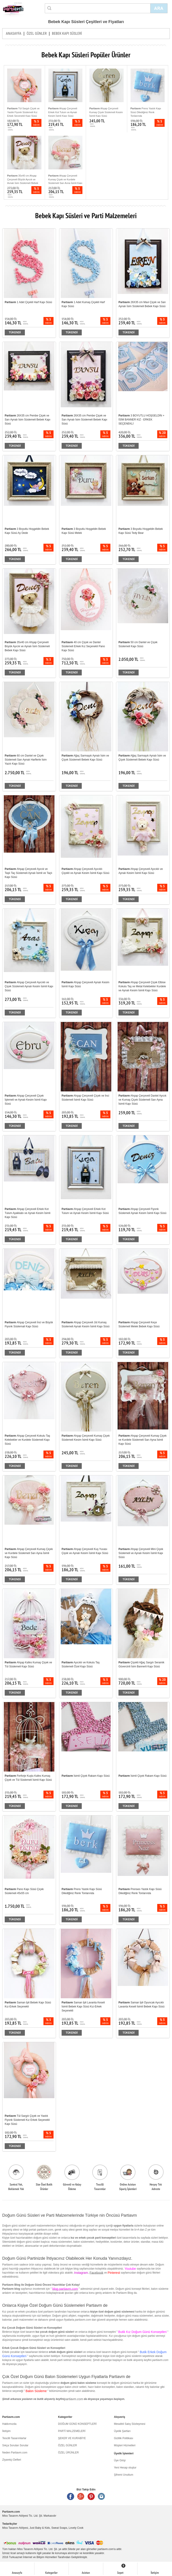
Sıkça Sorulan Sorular (15, 2445)
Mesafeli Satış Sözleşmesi (129, 2423)
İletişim (6, 2431)
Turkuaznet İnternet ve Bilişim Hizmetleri (33, 2557)
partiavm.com (73, 2399)
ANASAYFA (13, 33)
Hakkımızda (9, 2423)
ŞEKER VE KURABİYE (72, 2438)
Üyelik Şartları (122, 2431)
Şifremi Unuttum (123, 2474)
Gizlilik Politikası (123, 2438)
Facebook (96, 2272)
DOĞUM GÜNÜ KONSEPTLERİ (77, 2423)
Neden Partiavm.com (14, 2452)
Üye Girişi (120, 2460)
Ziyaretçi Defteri (11, 2459)
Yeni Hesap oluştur (125, 2467)
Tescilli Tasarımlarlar (14, 2438)
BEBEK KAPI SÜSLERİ (67, 33)
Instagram (101, 2496)
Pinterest (91, 2496)
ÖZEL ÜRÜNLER (68, 2452)
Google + (80, 2496)
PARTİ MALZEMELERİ (71, 2431)
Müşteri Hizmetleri (124, 2445)
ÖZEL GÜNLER (37, 33)
